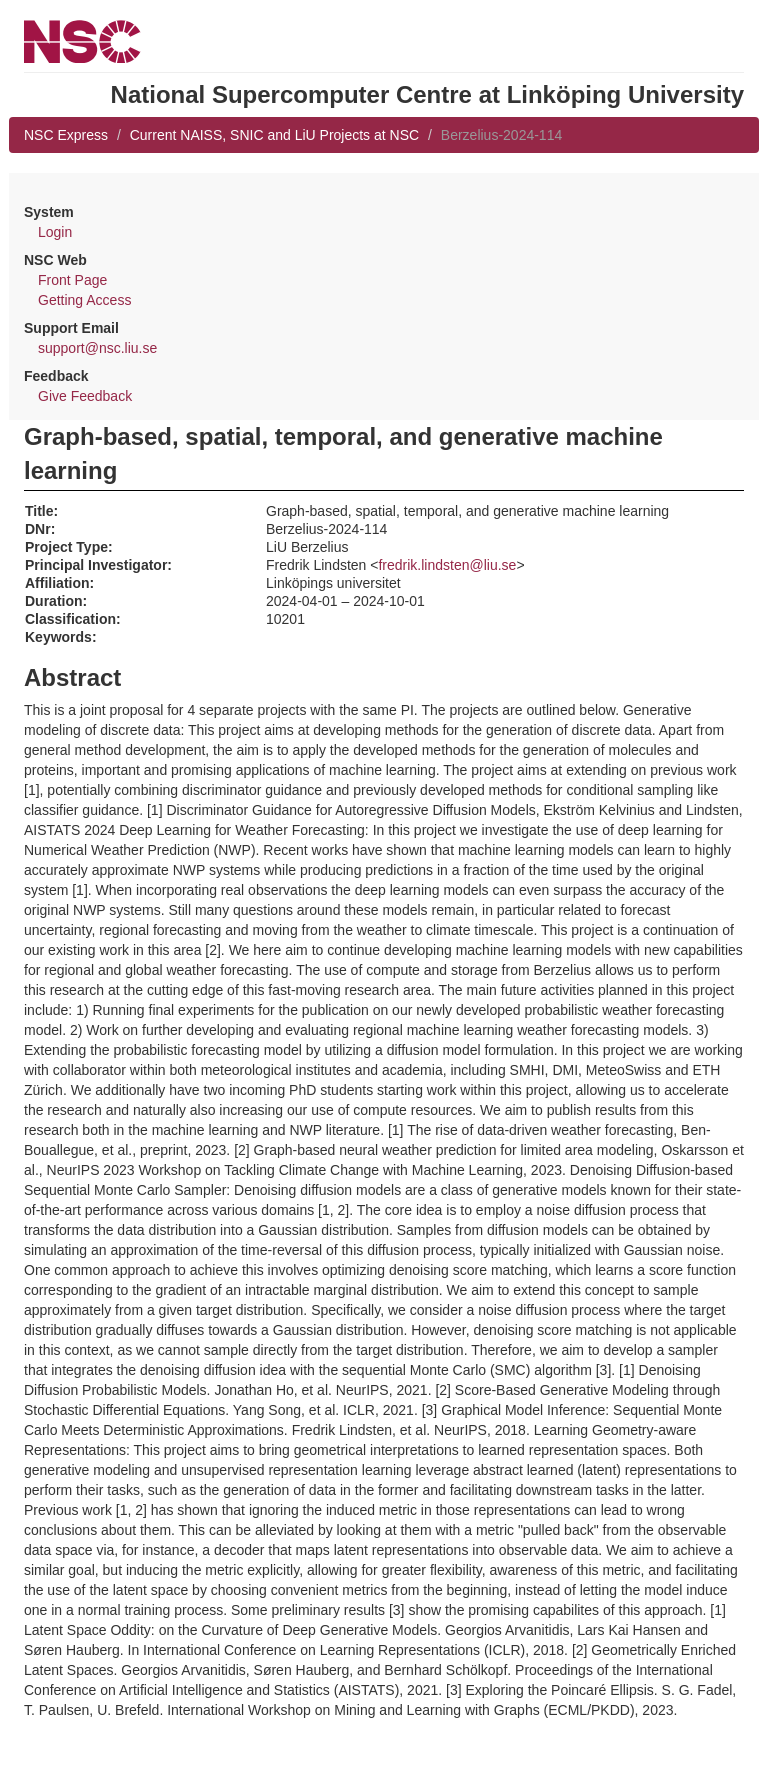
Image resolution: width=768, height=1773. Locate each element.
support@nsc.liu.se (97, 348)
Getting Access (84, 300)
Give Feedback (85, 396)
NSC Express (66, 135)
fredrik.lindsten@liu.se (447, 565)
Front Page (72, 280)
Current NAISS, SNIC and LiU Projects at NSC (274, 135)
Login (55, 232)
